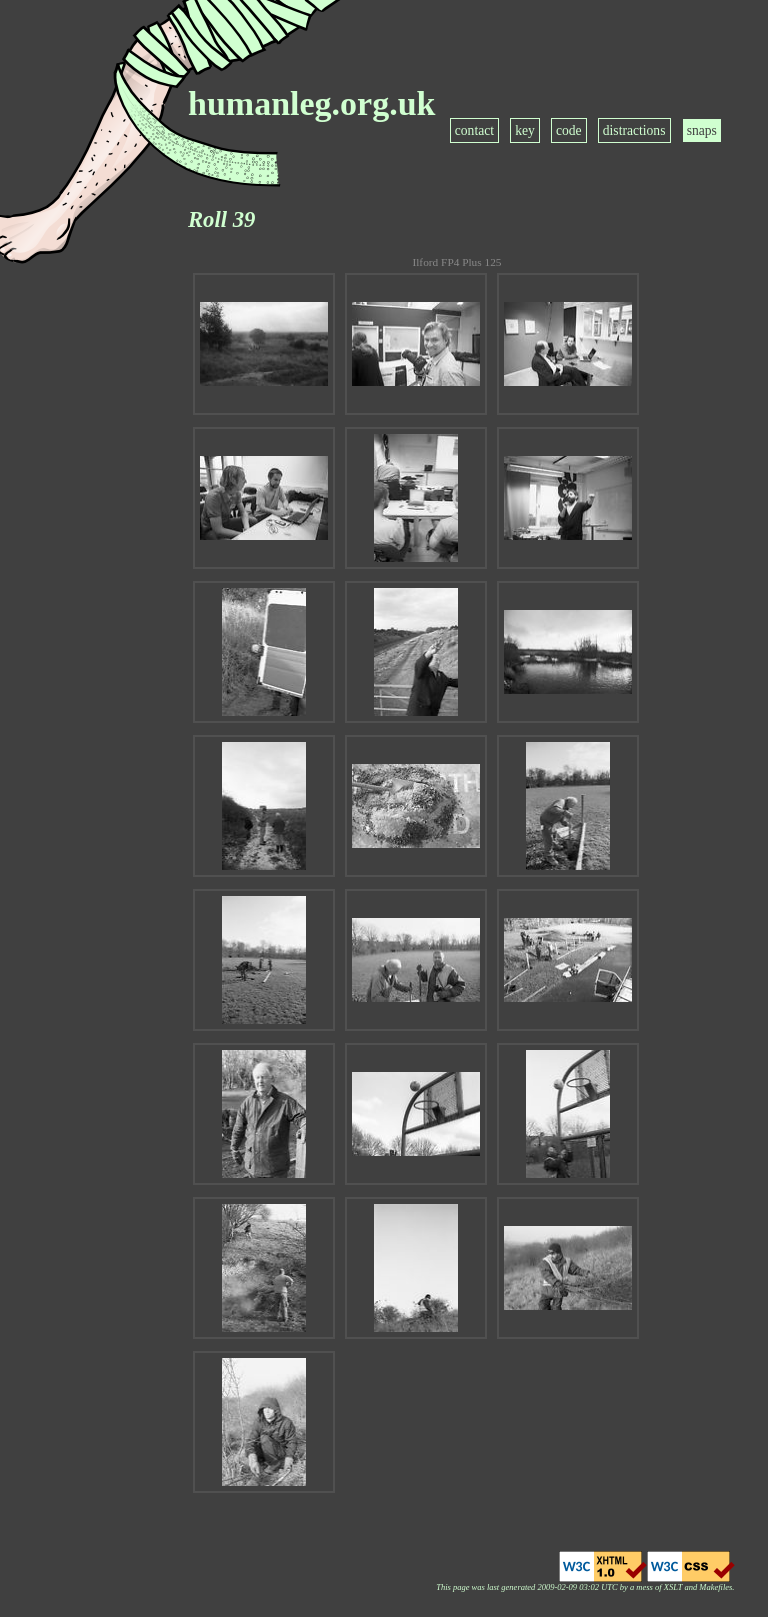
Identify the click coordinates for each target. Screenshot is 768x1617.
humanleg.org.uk (312, 103)
